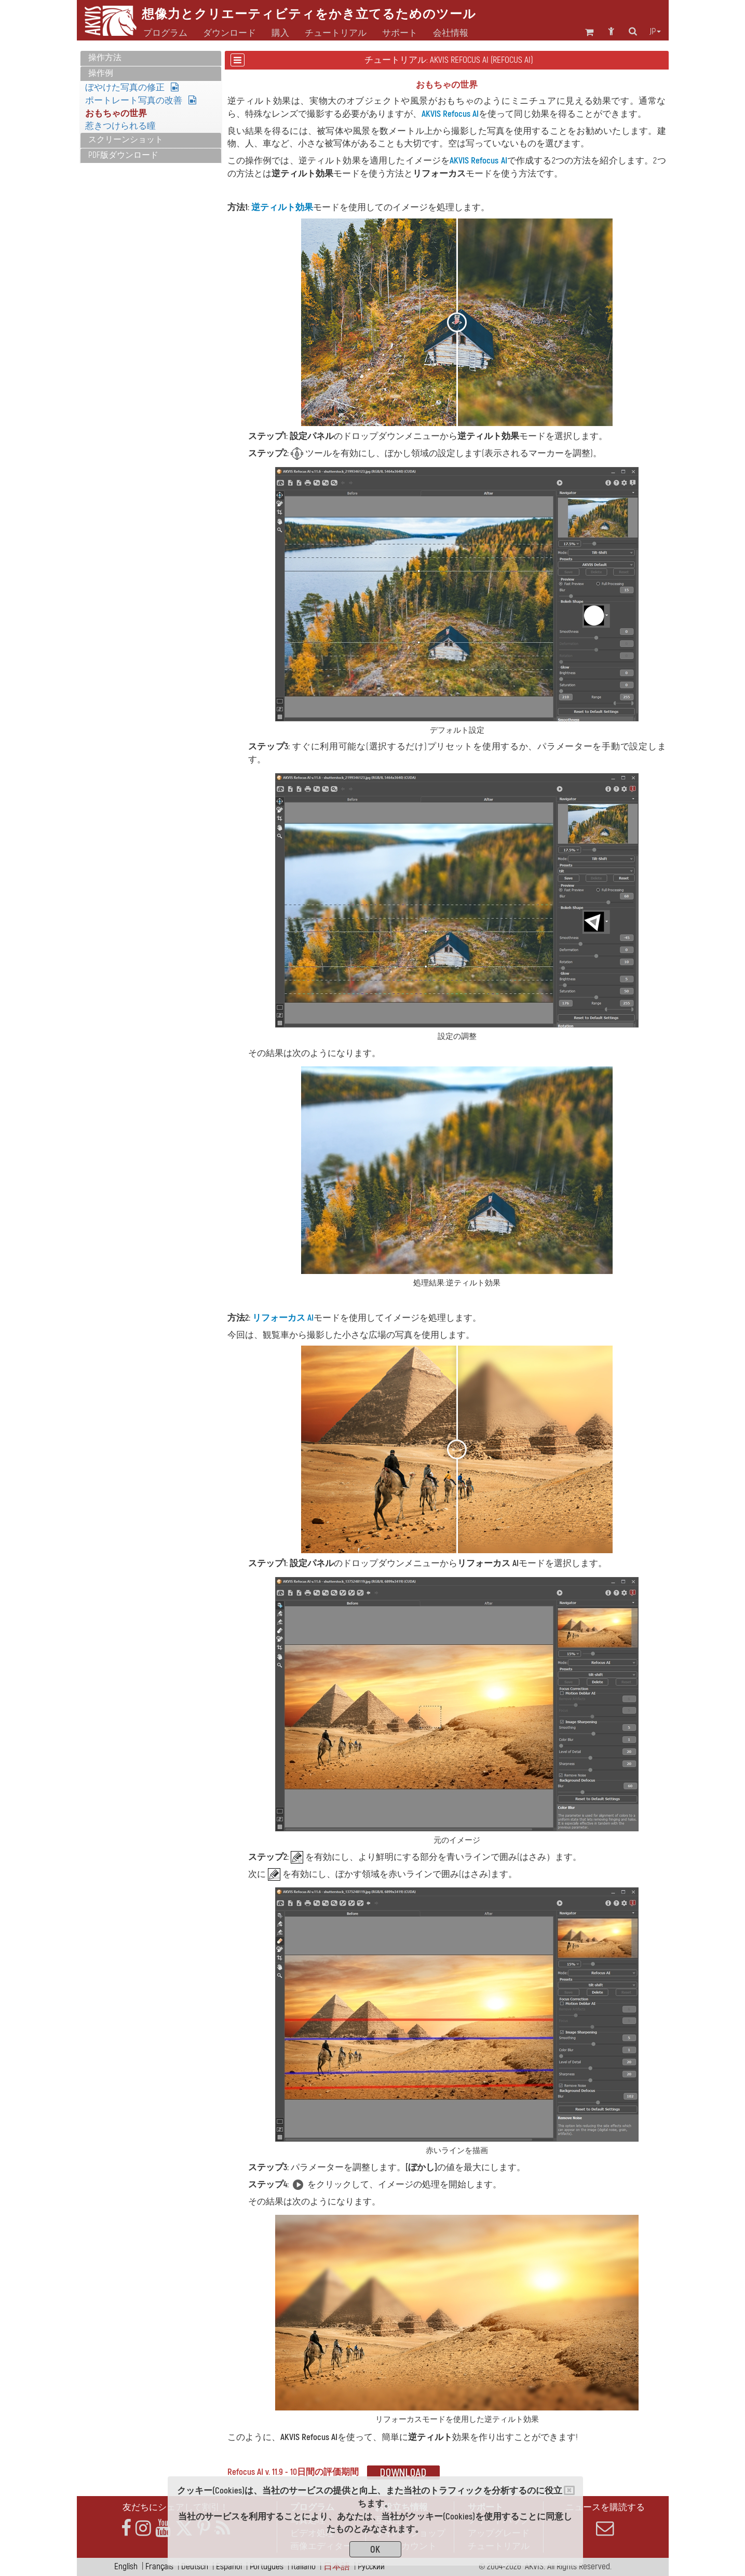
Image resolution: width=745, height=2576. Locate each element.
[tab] (150, 58)
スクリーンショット (125, 139)
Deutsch (194, 2566)
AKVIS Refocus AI (450, 113)
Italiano (303, 2566)
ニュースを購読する (605, 2519)
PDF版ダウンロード (123, 155)
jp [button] (655, 31)
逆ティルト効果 (282, 207)
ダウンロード (229, 33)
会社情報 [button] (450, 33)
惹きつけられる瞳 (120, 125)
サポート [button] (399, 33)
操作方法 (104, 57)
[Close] (569, 2490)
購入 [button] (280, 33)
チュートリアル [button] (336, 33)
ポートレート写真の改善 (140, 100)
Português (266, 2566)
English (126, 2566)
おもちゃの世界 (116, 113)
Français (159, 2566)
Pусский (371, 2566)
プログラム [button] (165, 33)
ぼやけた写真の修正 (132, 87)
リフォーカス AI (283, 1317)
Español (229, 2566)
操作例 (100, 73)
